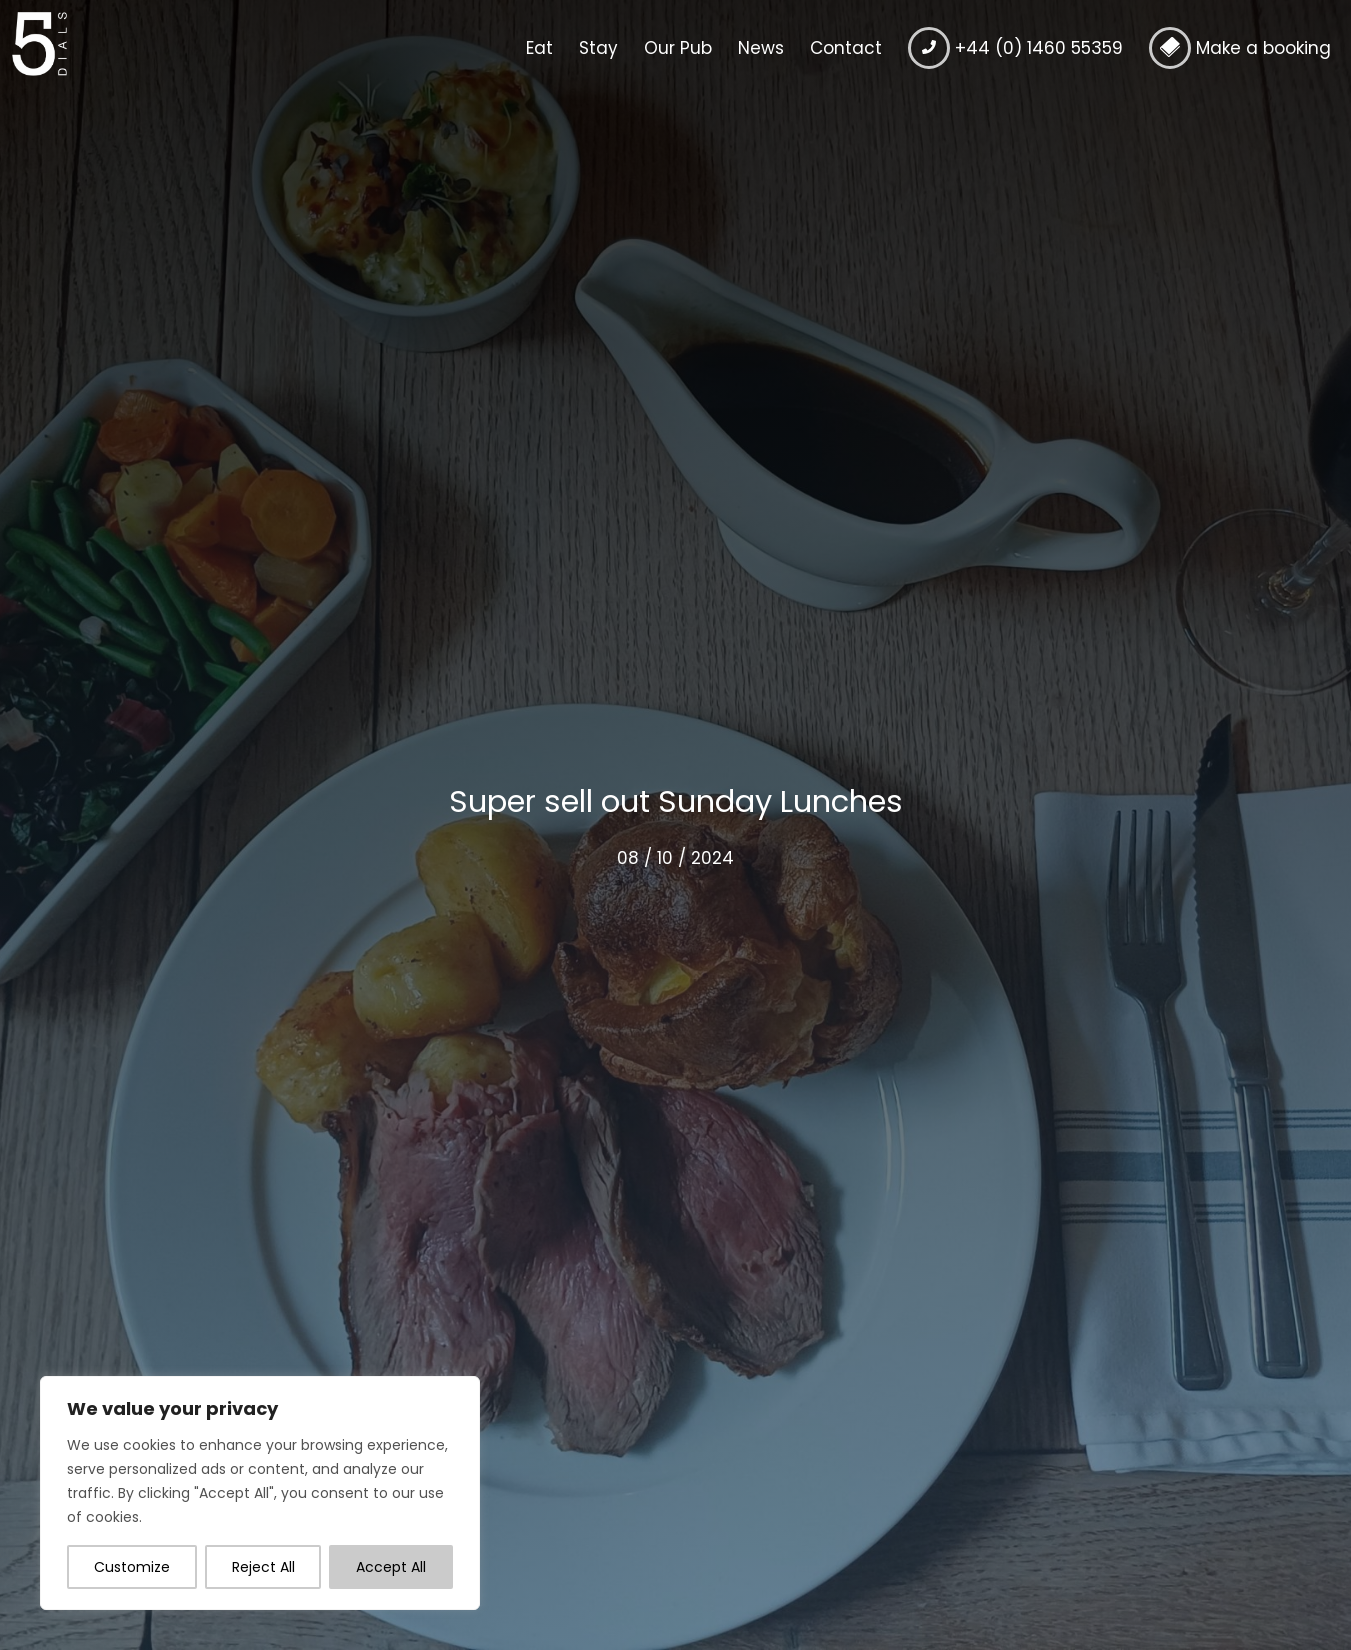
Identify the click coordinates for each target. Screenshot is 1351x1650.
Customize (132, 1567)
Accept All (391, 1567)
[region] (260, 1493)
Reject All (263, 1567)
